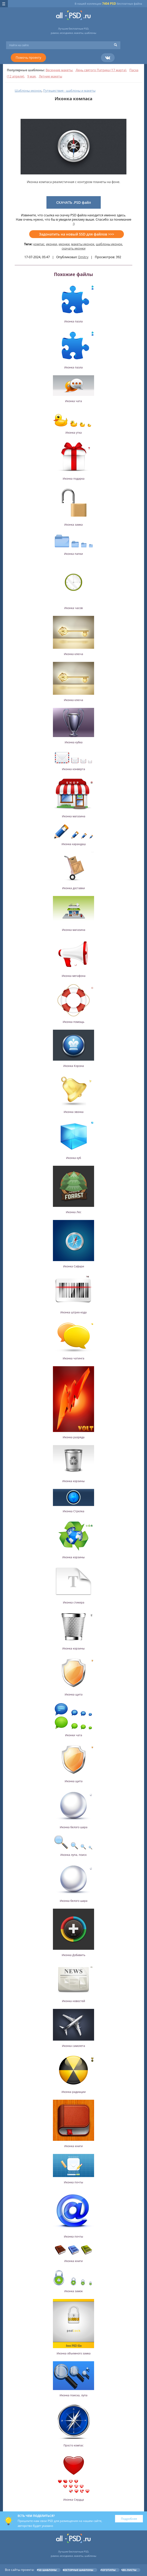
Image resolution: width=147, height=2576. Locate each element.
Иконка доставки (73, 888)
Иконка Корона (73, 1066)
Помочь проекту (28, 57)
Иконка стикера (73, 1602)
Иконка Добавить (73, 1955)
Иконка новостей (73, 2001)
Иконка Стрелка (73, 1511)
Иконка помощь (73, 1022)
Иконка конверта (73, 769)
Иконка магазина (73, 816)
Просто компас (73, 2445)
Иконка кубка (74, 742)
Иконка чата (73, 401)
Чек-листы (128, 2570)
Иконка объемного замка (74, 2353)
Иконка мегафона (73, 976)
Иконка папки (73, 554)
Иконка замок (73, 2291)
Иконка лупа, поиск (73, 1855)
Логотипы (108, 2570)
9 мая (31, 76)
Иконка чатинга (73, 1358)
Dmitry (83, 257)
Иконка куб (73, 1158)
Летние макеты (50, 76)
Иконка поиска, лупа (73, 2395)
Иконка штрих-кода (73, 1312)
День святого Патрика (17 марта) (101, 70)
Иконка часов (73, 608)
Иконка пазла (73, 321)
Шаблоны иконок (28, 90)
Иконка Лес (73, 1212)
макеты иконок (82, 244)
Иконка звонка (73, 1112)
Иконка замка (73, 524)
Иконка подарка (73, 478)
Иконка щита (74, 1694)
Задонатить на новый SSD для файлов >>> (76, 234)
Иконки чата (73, 1735)
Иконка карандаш (74, 844)
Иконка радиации (74, 2092)
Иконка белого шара (73, 1827)
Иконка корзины (73, 1481)
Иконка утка (73, 432)
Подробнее (129, 2519)
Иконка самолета (73, 2046)
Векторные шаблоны (78, 2570)
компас (38, 244)
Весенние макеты (59, 70)
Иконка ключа (73, 654)
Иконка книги (73, 2146)
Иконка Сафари (73, 1266)
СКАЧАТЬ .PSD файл (73, 202)
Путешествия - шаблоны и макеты (69, 90)
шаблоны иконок (109, 244)
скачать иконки (73, 248)
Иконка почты (73, 2182)
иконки (51, 244)
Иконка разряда (73, 1437)
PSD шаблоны (47, 2570)
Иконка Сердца (73, 2499)
